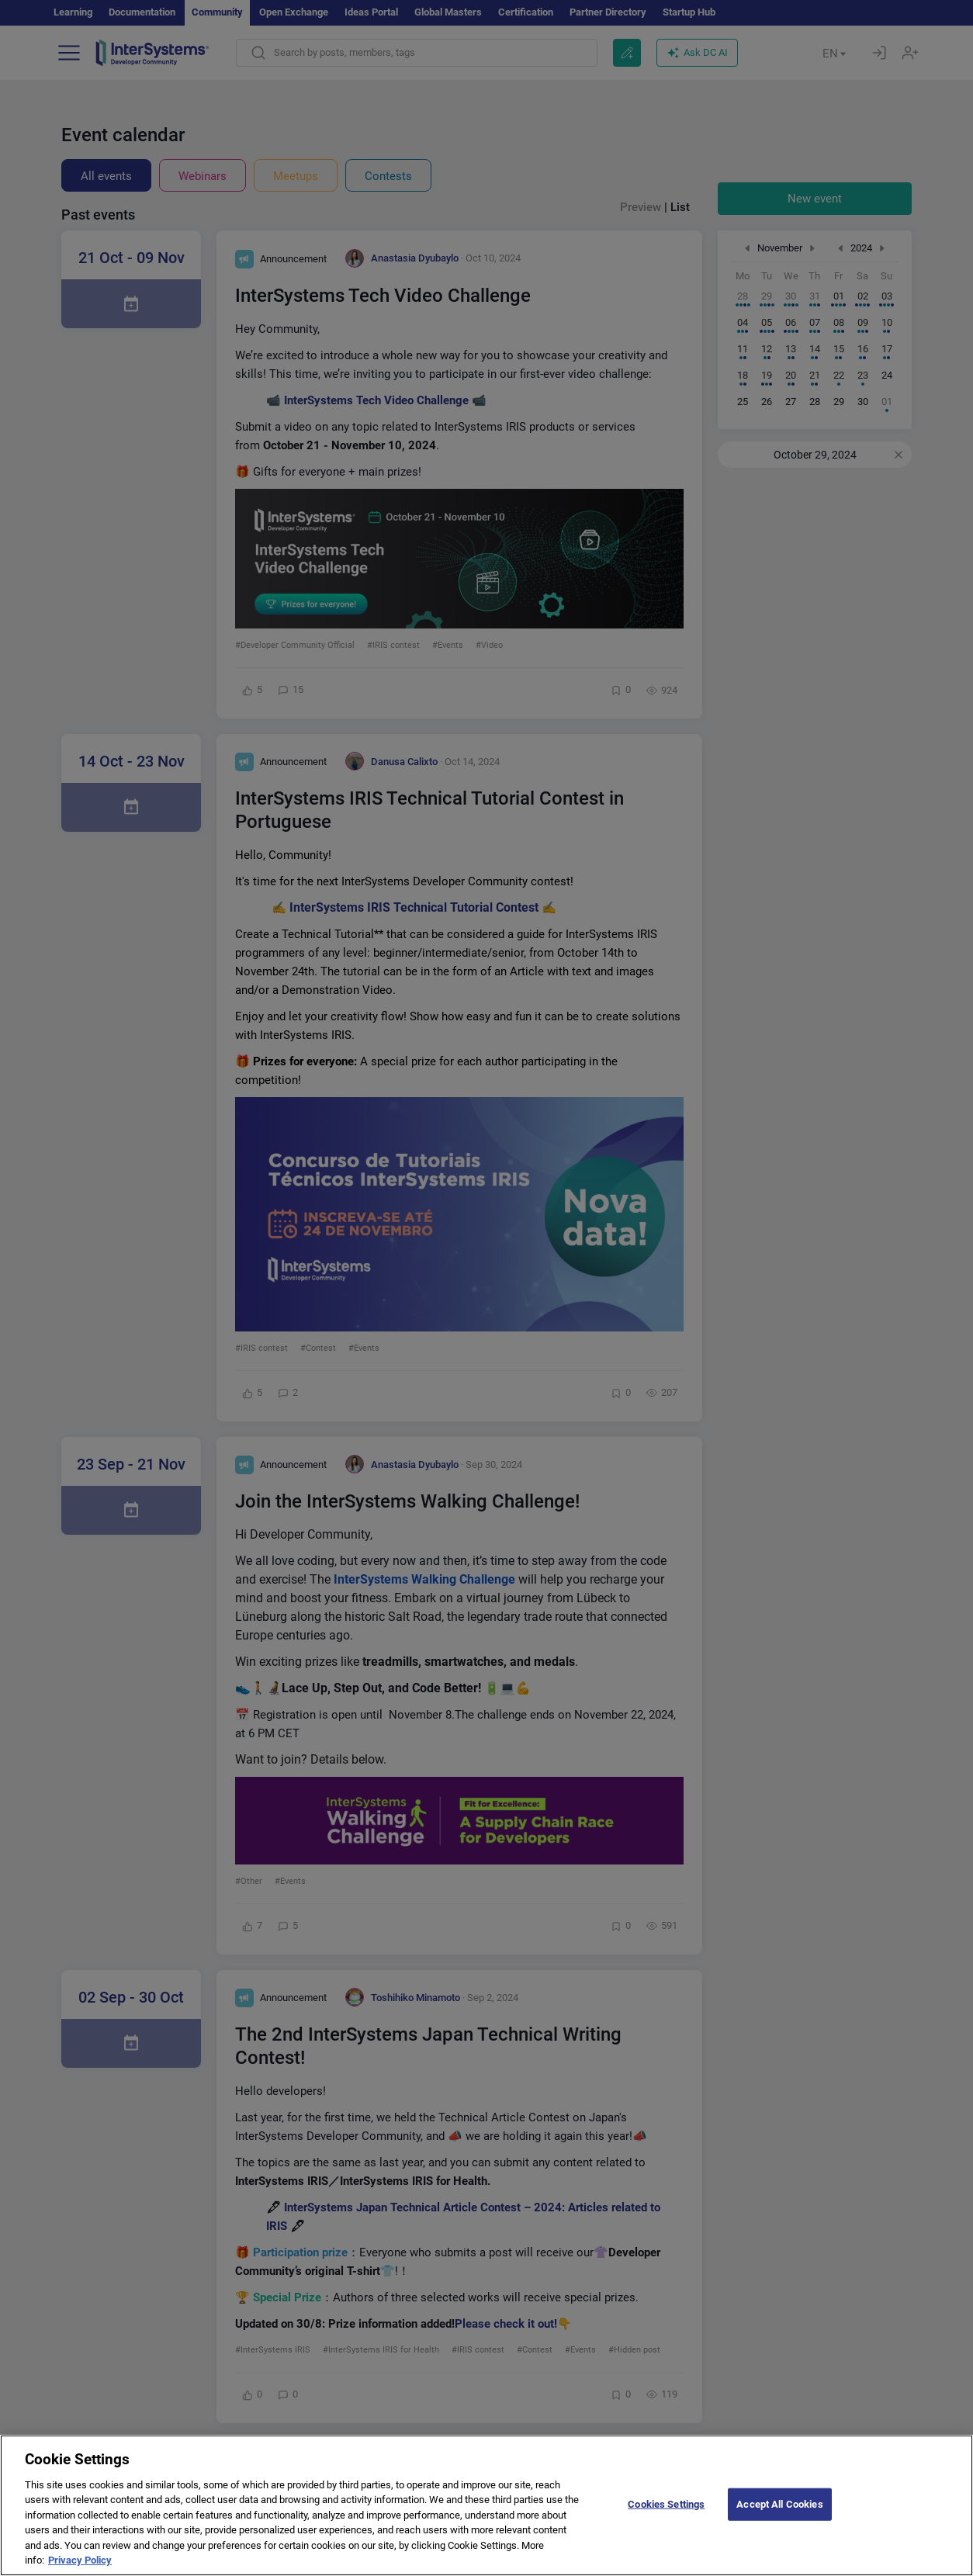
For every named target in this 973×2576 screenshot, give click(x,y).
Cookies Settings (666, 2516)
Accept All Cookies (779, 2516)
